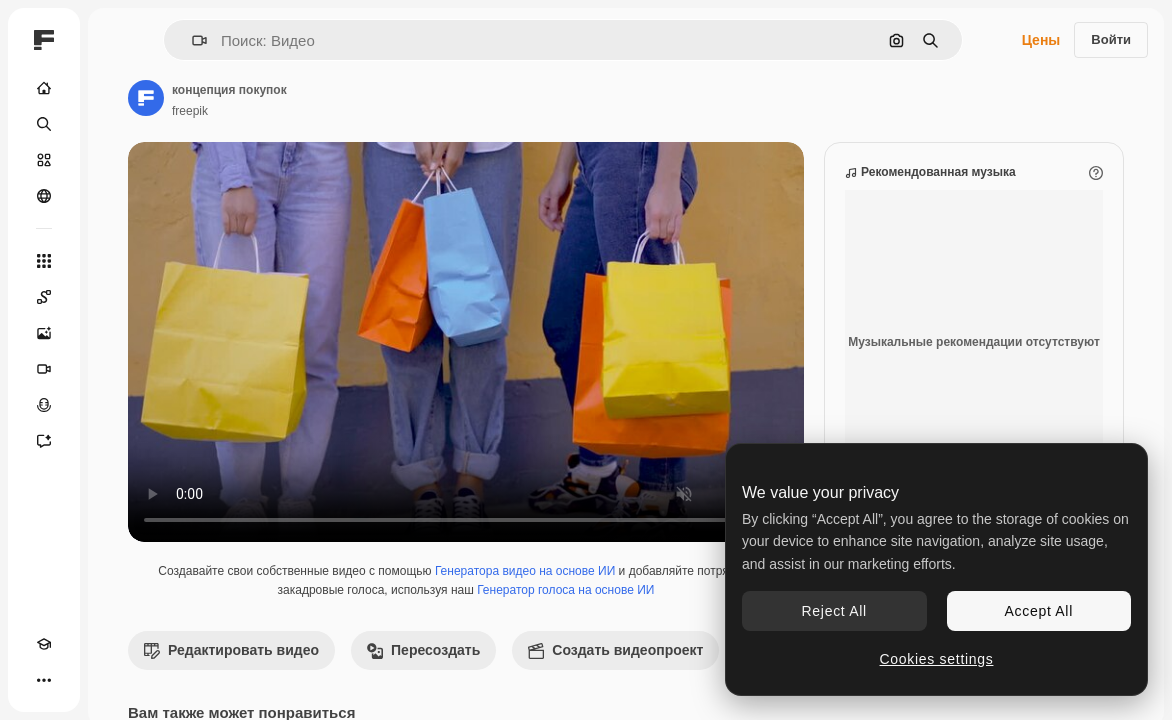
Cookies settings (937, 659)
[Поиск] (44, 124)
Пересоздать (423, 650)
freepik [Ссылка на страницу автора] (190, 111)
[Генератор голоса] (44, 405)
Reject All (834, 611)
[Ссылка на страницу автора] (146, 98)
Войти (1111, 39)
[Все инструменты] (44, 261)
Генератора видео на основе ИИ (525, 571)
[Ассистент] (44, 441)
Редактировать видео (231, 650)
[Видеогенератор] (44, 369)
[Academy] (44, 644)
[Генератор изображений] (44, 333)
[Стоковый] (44, 160)
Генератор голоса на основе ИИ (565, 590)
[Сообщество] (44, 196)
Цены (1041, 40)
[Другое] (44, 680)
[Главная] (44, 88)
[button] (191, 40)
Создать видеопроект (615, 650)
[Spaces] (44, 297)
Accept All (1039, 611)
